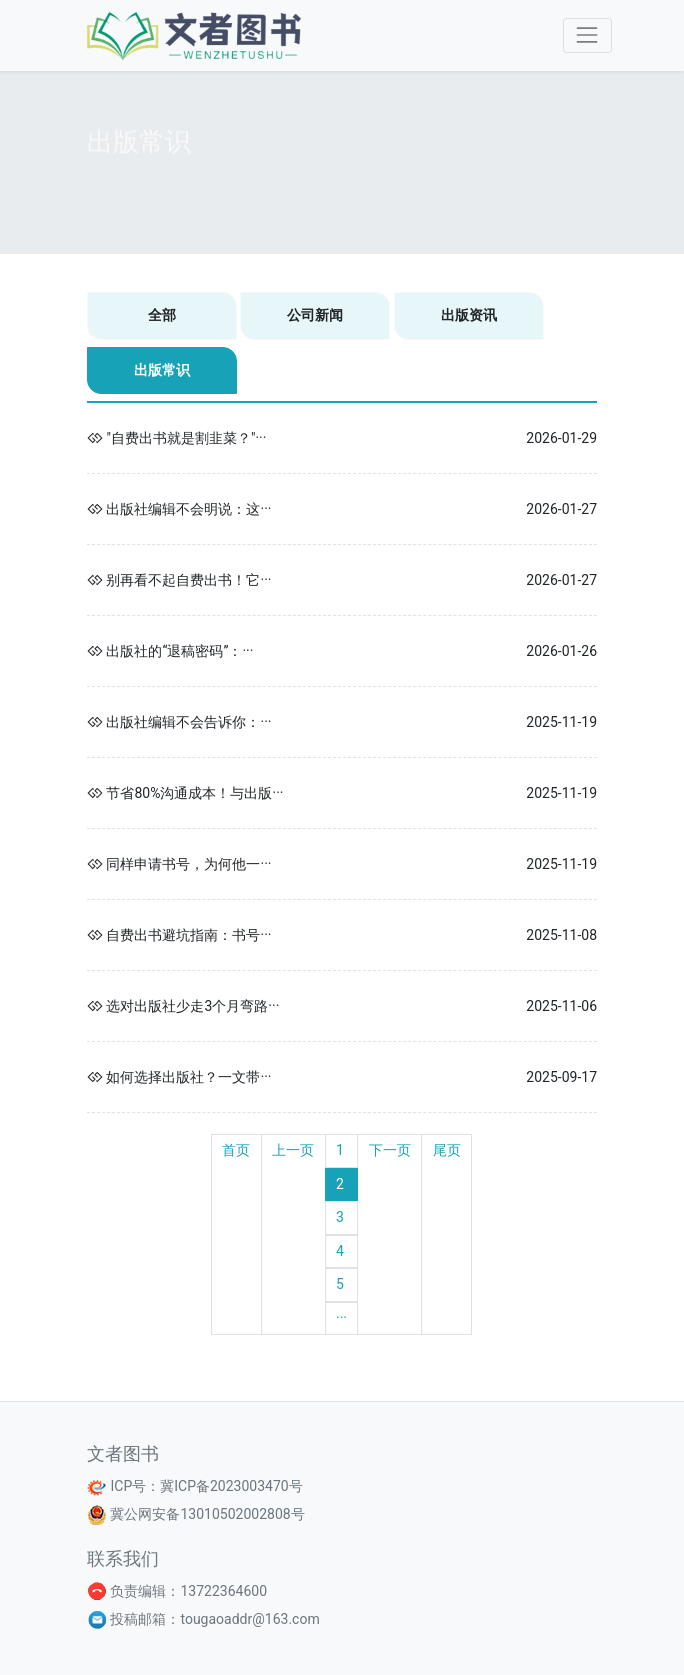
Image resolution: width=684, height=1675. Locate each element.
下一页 (390, 1150)
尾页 (447, 1150)
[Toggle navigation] (587, 35)
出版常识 (162, 370)
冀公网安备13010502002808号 (206, 1514)
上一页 (293, 1150)
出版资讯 (469, 315)
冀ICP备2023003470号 (231, 1486)
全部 (162, 315)
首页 (236, 1150)
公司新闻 (315, 315)
